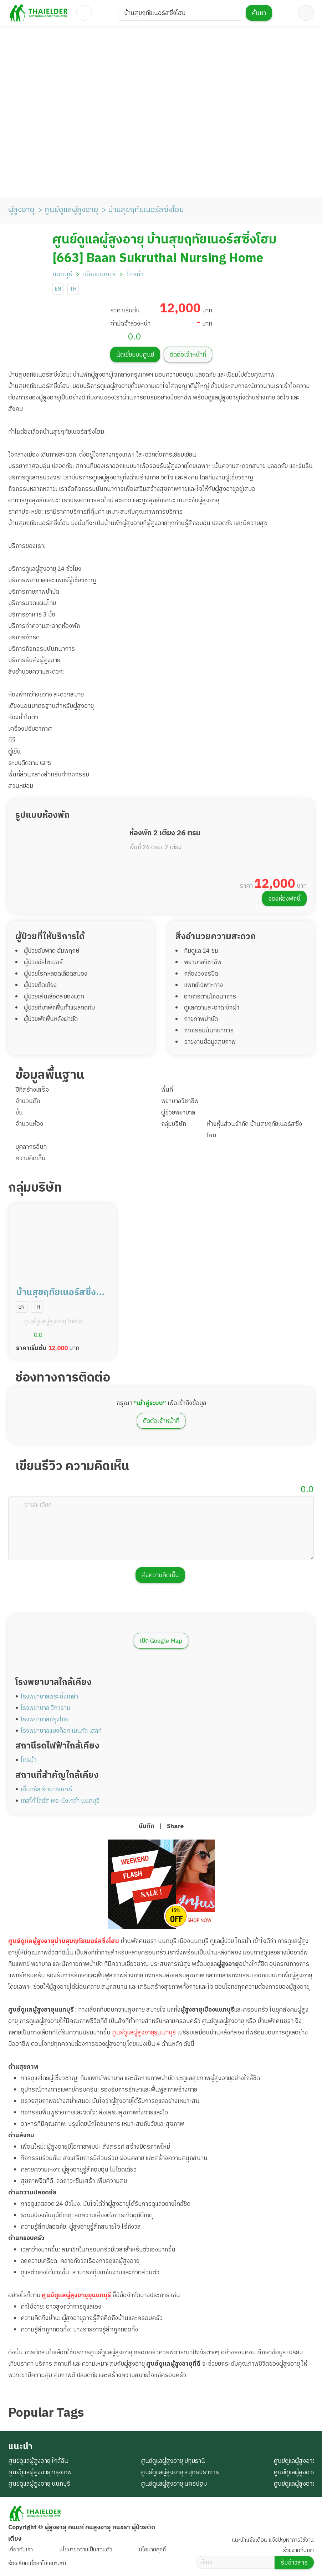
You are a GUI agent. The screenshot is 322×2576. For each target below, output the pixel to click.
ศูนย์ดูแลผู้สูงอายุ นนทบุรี (39, 2484)
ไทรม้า (135, 274)
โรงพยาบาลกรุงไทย (44, 1720)
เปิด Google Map (161, 1641)
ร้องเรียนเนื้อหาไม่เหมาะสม (37, 2563)
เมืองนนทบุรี (99, 274)
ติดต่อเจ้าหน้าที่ (188, 355)
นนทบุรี (62, 274)
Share (175, 1826)
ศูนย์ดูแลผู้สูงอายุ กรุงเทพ (40, 2472)
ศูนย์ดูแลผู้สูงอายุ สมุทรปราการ (180, 2472)
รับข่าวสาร (294, 2563)
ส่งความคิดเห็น (160, 1575)
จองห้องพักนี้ (284, 899)
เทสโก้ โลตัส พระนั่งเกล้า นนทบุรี (60, 1801)
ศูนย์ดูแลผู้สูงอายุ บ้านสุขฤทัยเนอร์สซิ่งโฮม (164, 240)
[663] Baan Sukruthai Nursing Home (157, 258)
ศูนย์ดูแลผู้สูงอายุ (71, 210)
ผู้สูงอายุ (21, 210)
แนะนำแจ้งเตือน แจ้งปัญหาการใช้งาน (273, 2540)
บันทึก (146, 1826)
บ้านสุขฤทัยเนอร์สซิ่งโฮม (146, 210)
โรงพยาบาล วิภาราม (45, 1708)
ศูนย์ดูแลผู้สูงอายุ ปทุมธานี (173, 2461)
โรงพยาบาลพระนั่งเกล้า (49, 1697)
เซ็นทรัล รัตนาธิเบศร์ (46, 1790)
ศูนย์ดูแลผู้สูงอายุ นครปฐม (174, 2484)
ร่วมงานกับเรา (298, 2550)
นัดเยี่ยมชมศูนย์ (135, 355)
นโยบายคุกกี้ (152, 2549)
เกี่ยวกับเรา (20, 2549)
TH (73, 289)
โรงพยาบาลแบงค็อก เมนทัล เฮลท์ (61, 1731)
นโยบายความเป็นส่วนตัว (86, 2549)
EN (58, 289)
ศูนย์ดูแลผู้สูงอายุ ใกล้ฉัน (38, 2461)
